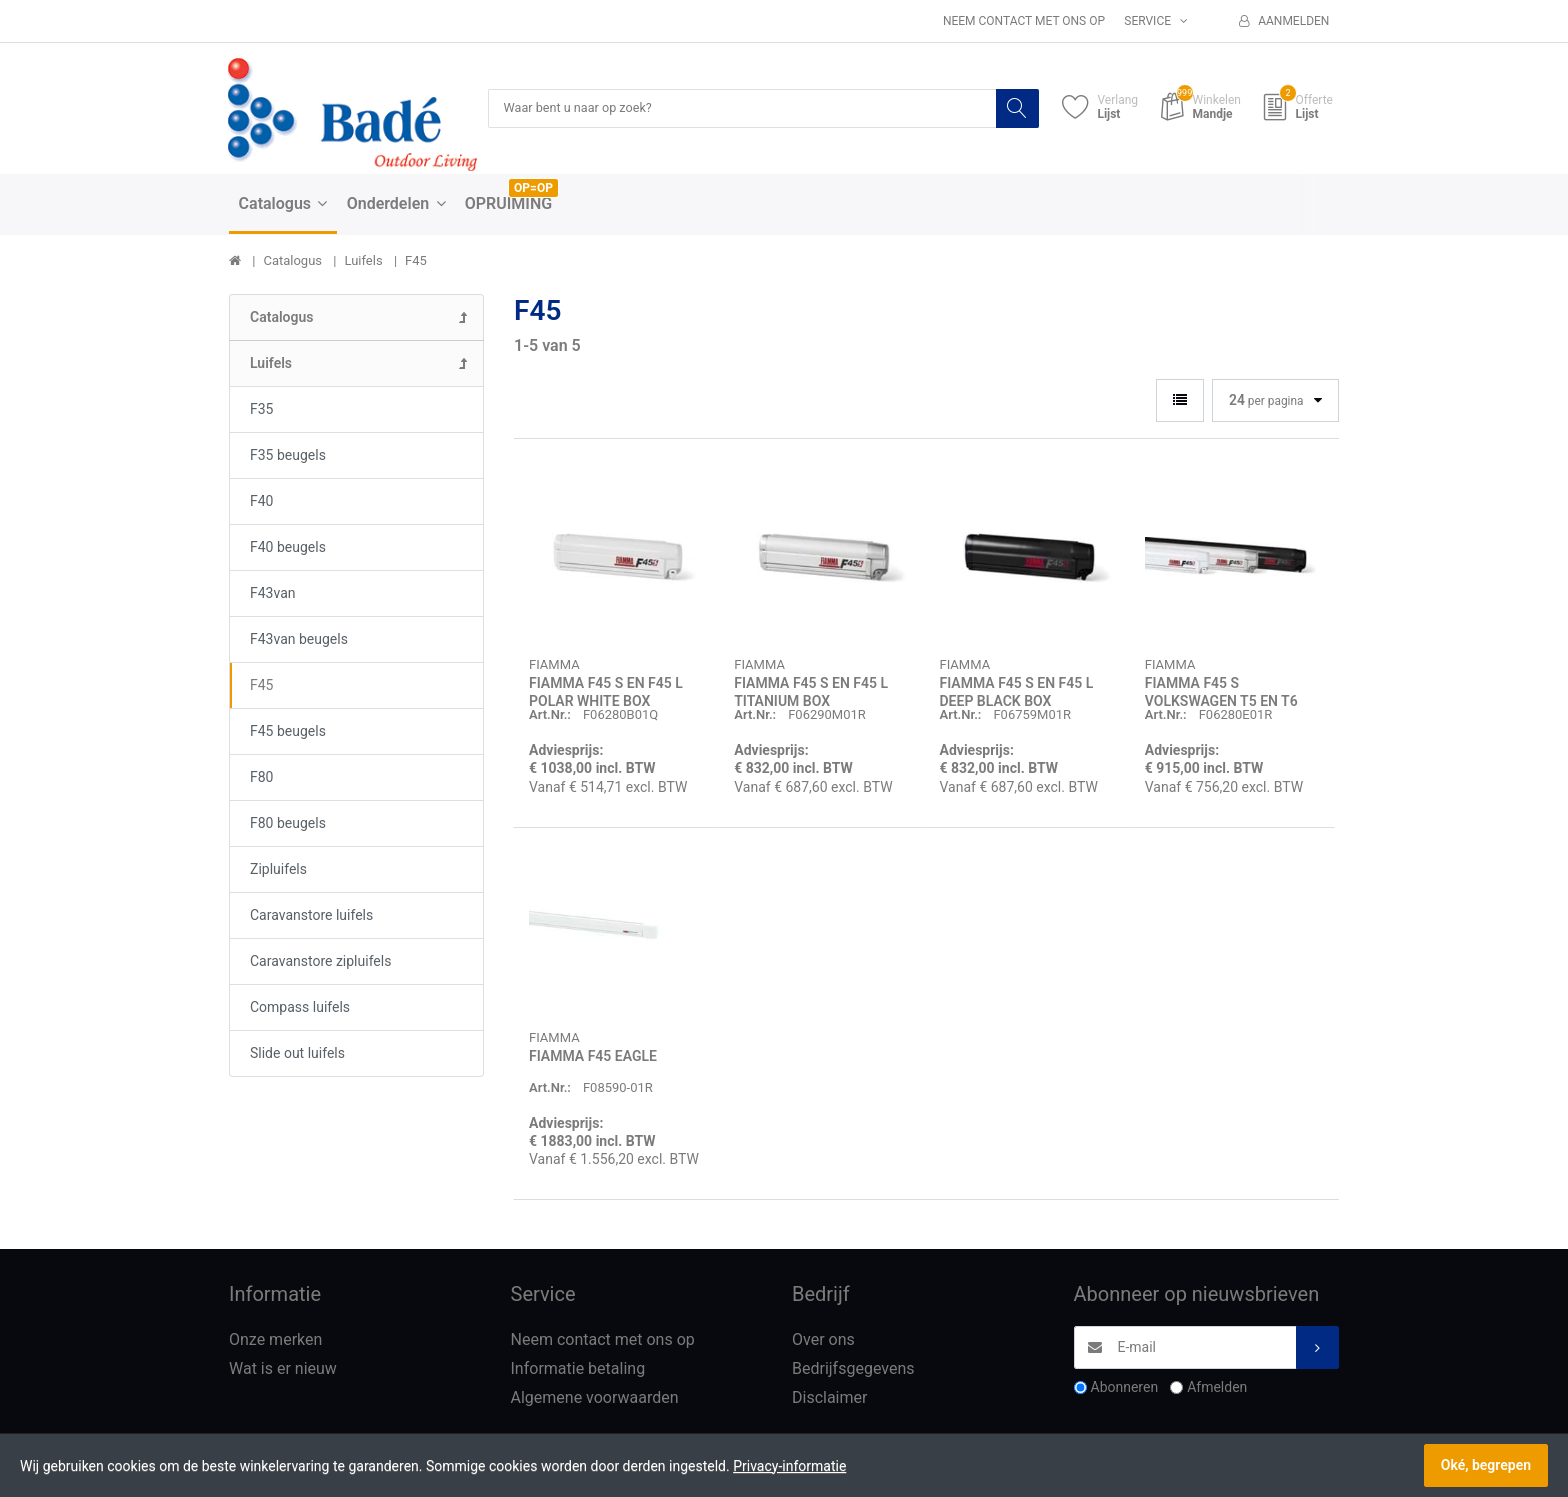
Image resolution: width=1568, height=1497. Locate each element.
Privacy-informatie (789, 1466)
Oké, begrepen (1486, 1465)
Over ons (823, 1341)
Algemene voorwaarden (595, 1398)
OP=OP (533, 189)
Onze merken (275, 1341)
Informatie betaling (578, 1369)
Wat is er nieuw (283, 1369)
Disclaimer (829, 1398)
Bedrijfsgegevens (853, 1369)
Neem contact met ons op (1024, 21)
